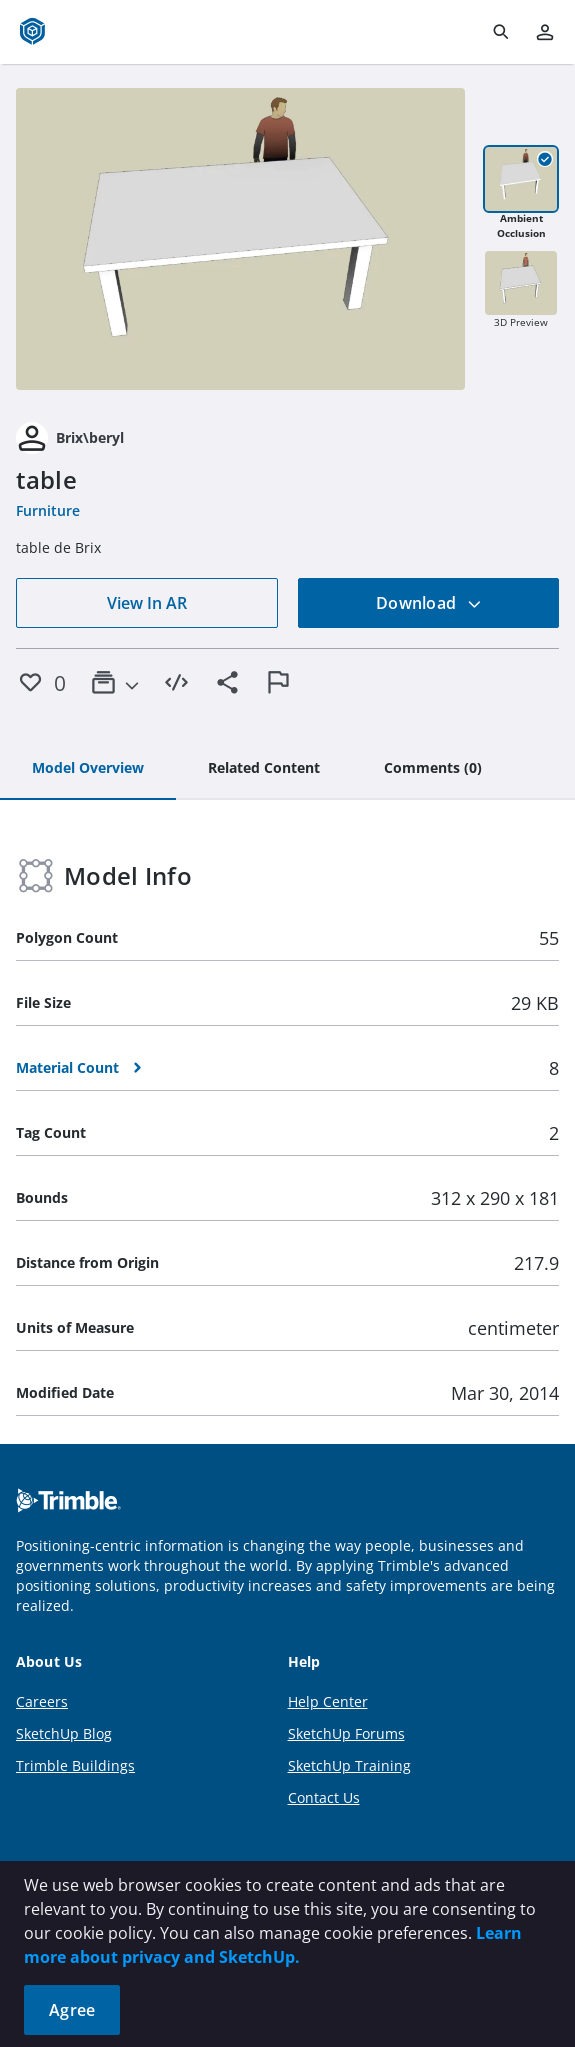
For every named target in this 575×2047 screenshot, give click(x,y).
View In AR (147, 603)
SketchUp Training (349, 1765)
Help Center (328, 1701)
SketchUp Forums (346, 1733)
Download (429, 603)
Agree (72, 2010)
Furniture (48, 510)
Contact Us (324, 1797)
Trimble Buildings (75, 1765)
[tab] (88, 769)
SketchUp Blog (64, 1733)
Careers (42, 1701)
